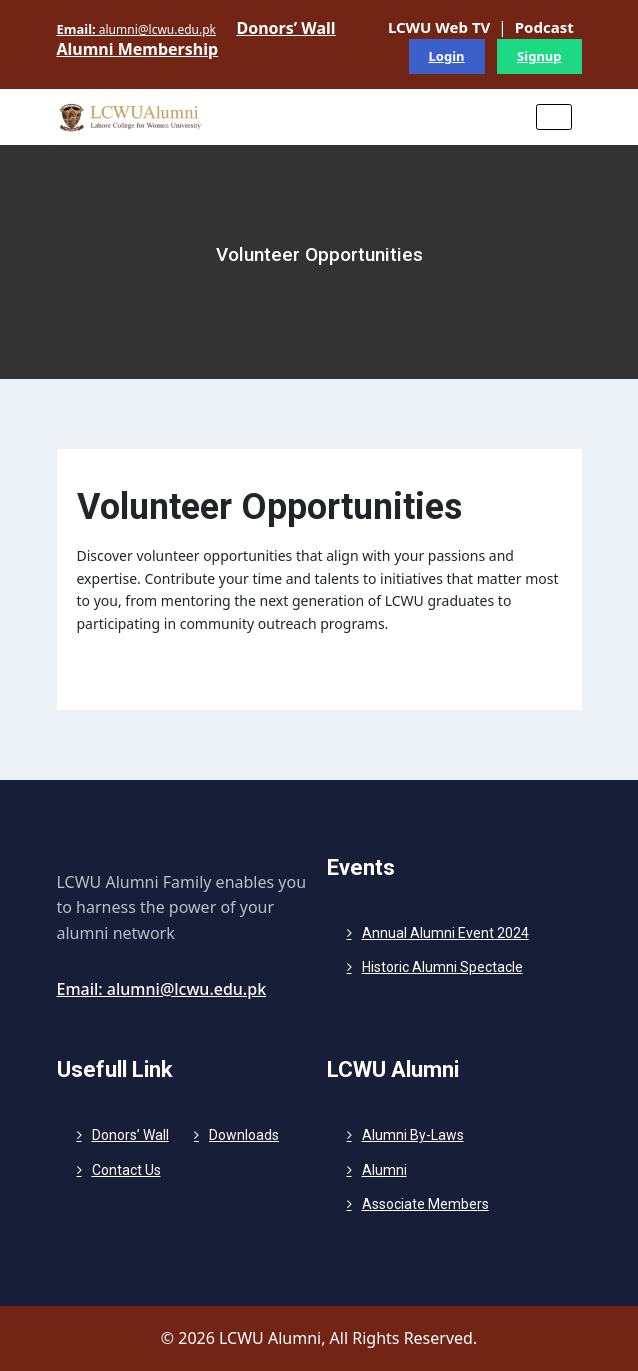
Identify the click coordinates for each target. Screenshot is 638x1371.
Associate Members (425, 1204)
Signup (539, 56)
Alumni (384, 1170)
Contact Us (126, 1170)
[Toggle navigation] (554, 117)
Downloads (244, 1135)
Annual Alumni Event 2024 (445, 933)
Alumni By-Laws (413, 1135)
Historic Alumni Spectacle (442, 967)
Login (447, 56)
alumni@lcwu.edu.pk (137, 29)
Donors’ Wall (130, 1135)
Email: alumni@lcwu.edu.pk (162, 989)
